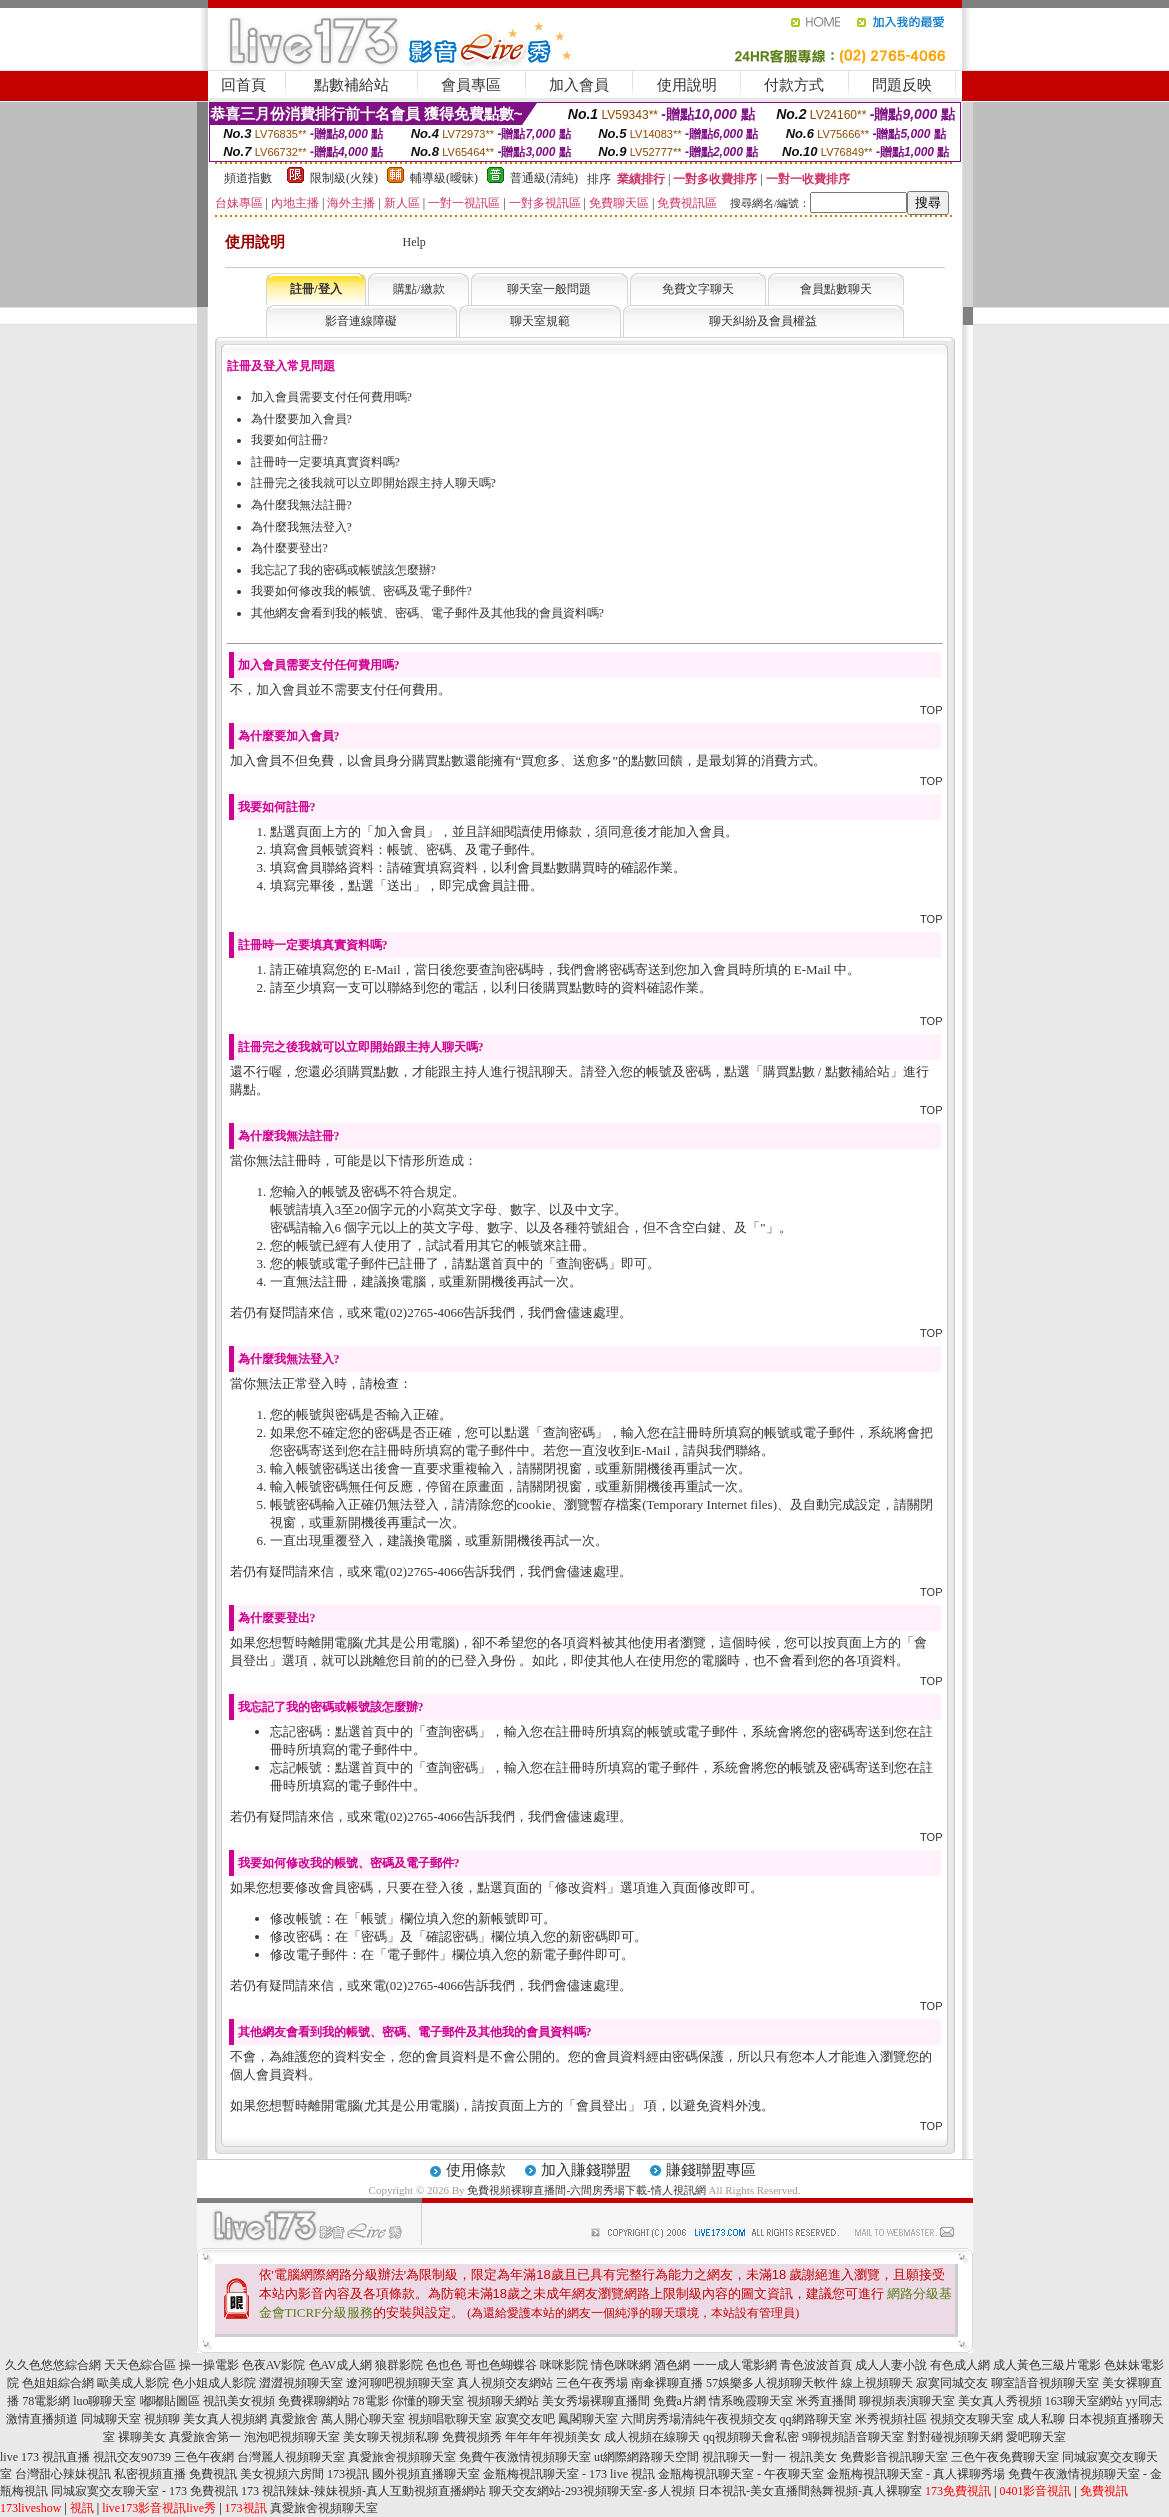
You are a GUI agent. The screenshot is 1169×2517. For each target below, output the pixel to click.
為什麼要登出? (289, 548)
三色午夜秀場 (592, 2383)
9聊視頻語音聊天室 (853, 2437)
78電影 (371, 2401)
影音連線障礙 (361, 321)
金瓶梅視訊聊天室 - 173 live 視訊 (569, 2474)
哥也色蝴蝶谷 (501, 2365)
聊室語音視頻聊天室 (1045, 2383)
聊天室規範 (540, 321)
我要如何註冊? (289, 440)
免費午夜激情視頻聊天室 (525, 2457)
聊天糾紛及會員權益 (763, 321)
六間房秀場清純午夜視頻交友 (699, 2419)
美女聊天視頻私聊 (391, 2437)
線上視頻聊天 (877, 2383)
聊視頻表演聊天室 (907, 2401)
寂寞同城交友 (952, 2383)
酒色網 (672, 2365)
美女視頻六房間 (282, 2474)
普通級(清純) (544, 178)
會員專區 (471, 85)
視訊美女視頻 (239, 2401)
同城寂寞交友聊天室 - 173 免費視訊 (144, 2491)
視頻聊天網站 (503, 2401)
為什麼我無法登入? (301, 527)
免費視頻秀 (472, 2437)
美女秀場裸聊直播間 (596, 2401)
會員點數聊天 (836, 289)
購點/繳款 (418, 289)
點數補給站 (351, 85)
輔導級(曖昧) (444, 178)
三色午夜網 (204, 2457)
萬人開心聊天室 (363, 2419)
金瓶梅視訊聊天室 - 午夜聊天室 (741, 2474)
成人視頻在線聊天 (652, 2437)
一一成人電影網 (735, 2365)
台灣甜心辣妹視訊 (63, 2474)
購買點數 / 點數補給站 (826, 1071)
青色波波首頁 (816, 2365)
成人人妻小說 (891, 2365)
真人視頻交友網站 (505, 2383)
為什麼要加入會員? (301, 419)
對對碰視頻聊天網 (955, 2437)
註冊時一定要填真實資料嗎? (325, 462)
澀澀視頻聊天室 (301, 2383)
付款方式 (794, 85)
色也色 (444, 2365)
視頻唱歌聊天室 (450, 2419)
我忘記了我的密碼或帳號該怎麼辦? (343, 570)
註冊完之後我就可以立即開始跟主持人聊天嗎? (373, 483)
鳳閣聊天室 (588, 2419)
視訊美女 (813, 2457)
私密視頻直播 (150, 2474)
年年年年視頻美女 (553, 2437)
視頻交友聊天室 (972, 2419)
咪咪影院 (564, 2365)
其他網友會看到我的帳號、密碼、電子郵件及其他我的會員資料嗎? (427, 613)
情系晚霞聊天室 (751, 2401)
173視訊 (348, 2474)
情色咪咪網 (621, 2365)
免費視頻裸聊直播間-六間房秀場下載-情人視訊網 (586, 2190)
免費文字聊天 (698, 289)
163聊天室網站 (1084, 2401)
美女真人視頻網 (225, 2419)
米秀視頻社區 (891, 2419)
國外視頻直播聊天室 (426, 2474)
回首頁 (243, 85)
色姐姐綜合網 (58, 2383)
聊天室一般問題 (549, 289)
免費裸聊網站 (314, 2401)
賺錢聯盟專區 (711, 2170)
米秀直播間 (826, 2401)
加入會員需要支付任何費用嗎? (331, 397)
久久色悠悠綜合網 (53, 2365)
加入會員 (579, 85)
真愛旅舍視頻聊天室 (402, 2457)
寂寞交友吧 (525, 2419)
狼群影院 (399, 2365)
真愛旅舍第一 (205, 2437)
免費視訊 (213, 2474)
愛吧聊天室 (1036, 2437)
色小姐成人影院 (214, 2383)
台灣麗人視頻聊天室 (291, 2457)
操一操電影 (209, 2365)
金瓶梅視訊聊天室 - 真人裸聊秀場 (916, 2474)
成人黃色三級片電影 (1047, 2365)
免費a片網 (679, 2401)
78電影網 (46, 2401)
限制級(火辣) (344, 178)
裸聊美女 (142, 2437)
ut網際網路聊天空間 (646, 2457)
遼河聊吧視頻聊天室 (400, 2383)
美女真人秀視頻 (1000, 2401)
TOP (931, 710)
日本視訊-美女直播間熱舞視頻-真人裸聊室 (810, 2491)
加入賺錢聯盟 (586, 2170)
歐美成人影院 (133, 2383)
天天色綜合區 (140, 2365)
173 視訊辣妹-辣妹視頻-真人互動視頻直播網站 (363, 2491)
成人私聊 (1041, 2419)
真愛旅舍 (294, 2419)
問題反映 (902, 85)
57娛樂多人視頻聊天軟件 (772, 2383)
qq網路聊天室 (816, 2419)
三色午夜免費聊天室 (1005, 2457)
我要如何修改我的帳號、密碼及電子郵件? (361, 591)
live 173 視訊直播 (45, 2457)
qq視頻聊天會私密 (751, 2437)
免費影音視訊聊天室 (894, 2457)
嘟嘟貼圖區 (170, 2401)
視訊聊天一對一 (744, 2457)
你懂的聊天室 (428, 2401)
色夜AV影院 (274, 2365)
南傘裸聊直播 (667, 2383)
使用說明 (687, 85)
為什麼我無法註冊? (301, 505)
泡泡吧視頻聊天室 (292, 2437)
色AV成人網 (341, 2365)
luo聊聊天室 (104, 2401)
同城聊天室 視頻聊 (130, 2419)
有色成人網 (960, 2365)
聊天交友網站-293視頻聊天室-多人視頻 (592, 2491)
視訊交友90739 (132, 2457)
